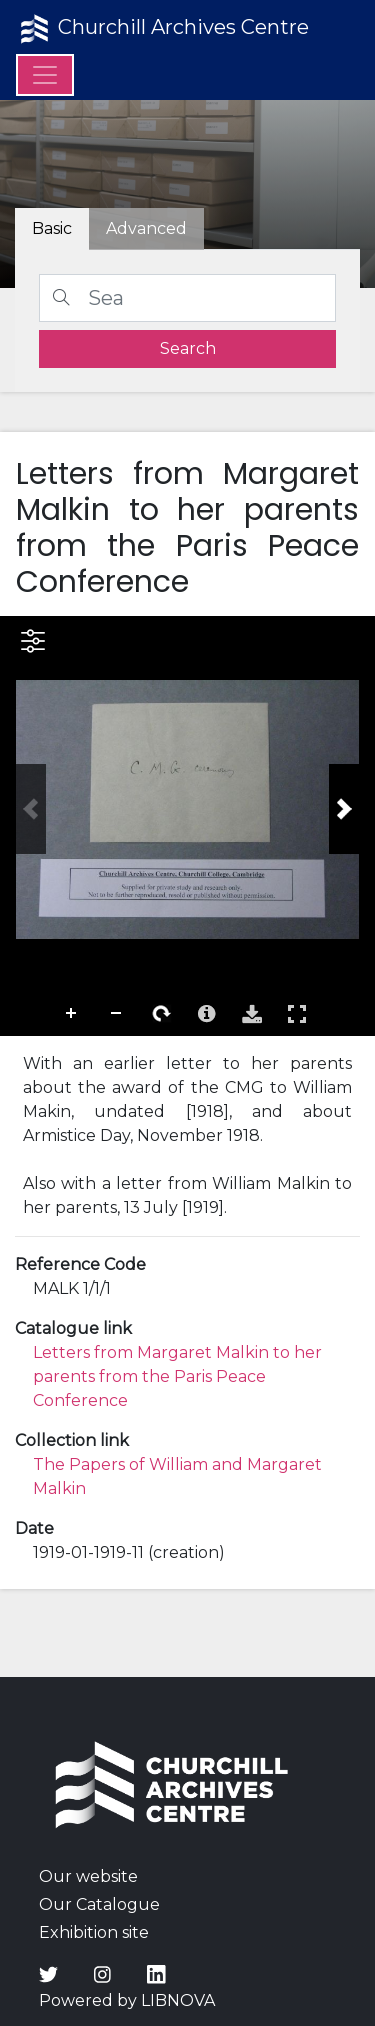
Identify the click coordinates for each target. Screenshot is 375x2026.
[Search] (187, 298)
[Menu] (45, 75)
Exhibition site (94, 1932)
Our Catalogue (99, 1904)
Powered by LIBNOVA (127, 2000)
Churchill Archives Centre (162, 29)
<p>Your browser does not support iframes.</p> (187, 826)
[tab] (146, 229)
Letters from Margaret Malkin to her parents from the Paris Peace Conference (177, 1376)
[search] (187, 349)
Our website (88, 1876)
